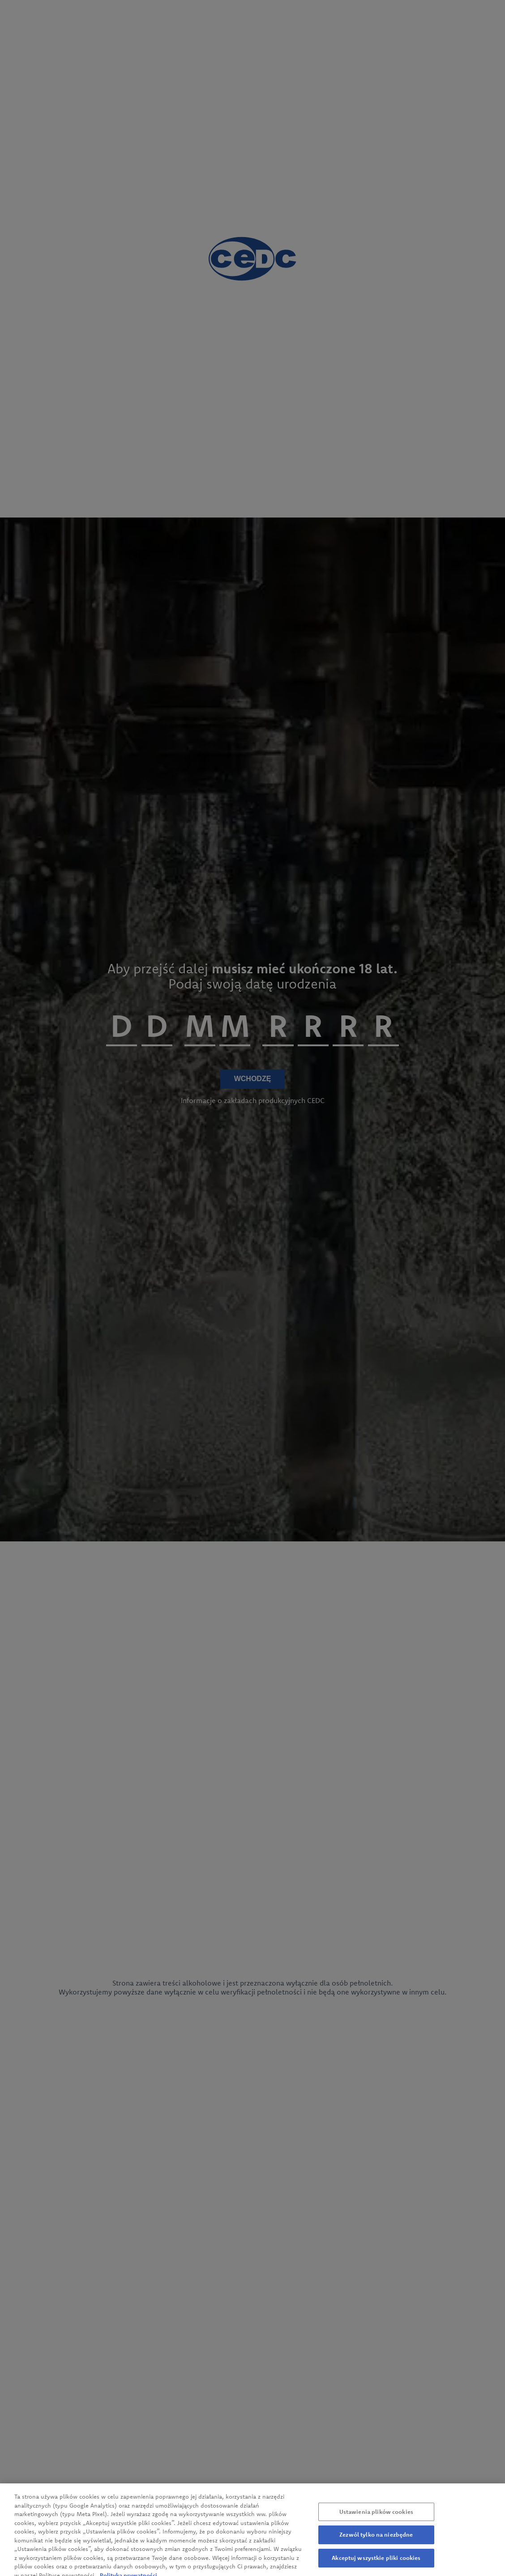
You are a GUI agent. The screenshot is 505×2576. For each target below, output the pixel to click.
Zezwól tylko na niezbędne (376, 2545)
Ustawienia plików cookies (376, 2522)
